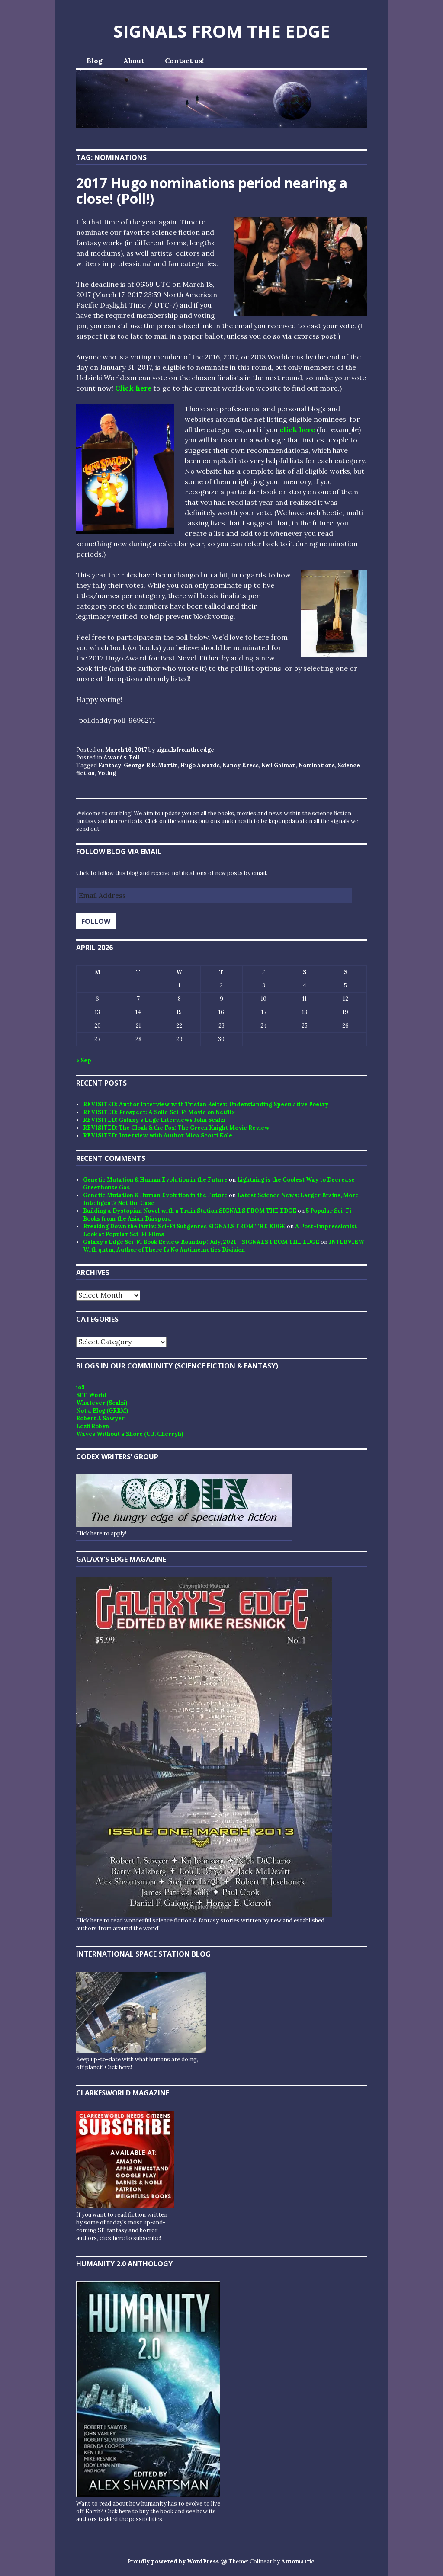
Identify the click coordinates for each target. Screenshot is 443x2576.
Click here (133, 388)
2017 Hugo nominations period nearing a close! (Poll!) (211, 190)
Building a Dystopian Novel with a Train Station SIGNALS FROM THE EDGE (189, 1210)
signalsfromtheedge (185, 749)
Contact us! (184, 60)
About (133, 60)
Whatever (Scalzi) (101, 1403)
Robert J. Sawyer (100, 1418)
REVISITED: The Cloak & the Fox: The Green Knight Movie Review (176, 1127)
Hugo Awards (200, 765)
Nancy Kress (240, 765)
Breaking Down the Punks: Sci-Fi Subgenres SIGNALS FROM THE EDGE (184, 1226)
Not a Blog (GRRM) (102, 1410)
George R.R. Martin (151, 765)
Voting (106, 773)
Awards (114, 757)
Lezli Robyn (92, 1426)
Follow (95, 921)
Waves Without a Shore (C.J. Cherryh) (129, 1434)
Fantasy (109, 765)
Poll (134, 757)
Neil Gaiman (278, 765)
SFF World (91, 1395)
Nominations (317, 765)
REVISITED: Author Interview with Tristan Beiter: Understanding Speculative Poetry (205, 1104)
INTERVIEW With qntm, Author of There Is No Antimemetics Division (223, 1245)
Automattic (298, 2561)
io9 (80, 1387)
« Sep (83, 1060)
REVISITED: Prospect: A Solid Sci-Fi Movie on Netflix (159, 1112)
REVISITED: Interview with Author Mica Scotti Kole (157, 1135)
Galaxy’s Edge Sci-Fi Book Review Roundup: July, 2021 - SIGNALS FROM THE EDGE (201, 1242)
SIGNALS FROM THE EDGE (221, 31)
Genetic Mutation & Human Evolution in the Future (155, 1179)
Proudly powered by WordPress (173, 2561)
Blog (95, 60)
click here (297, 429)
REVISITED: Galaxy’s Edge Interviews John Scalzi (154, 1120)
